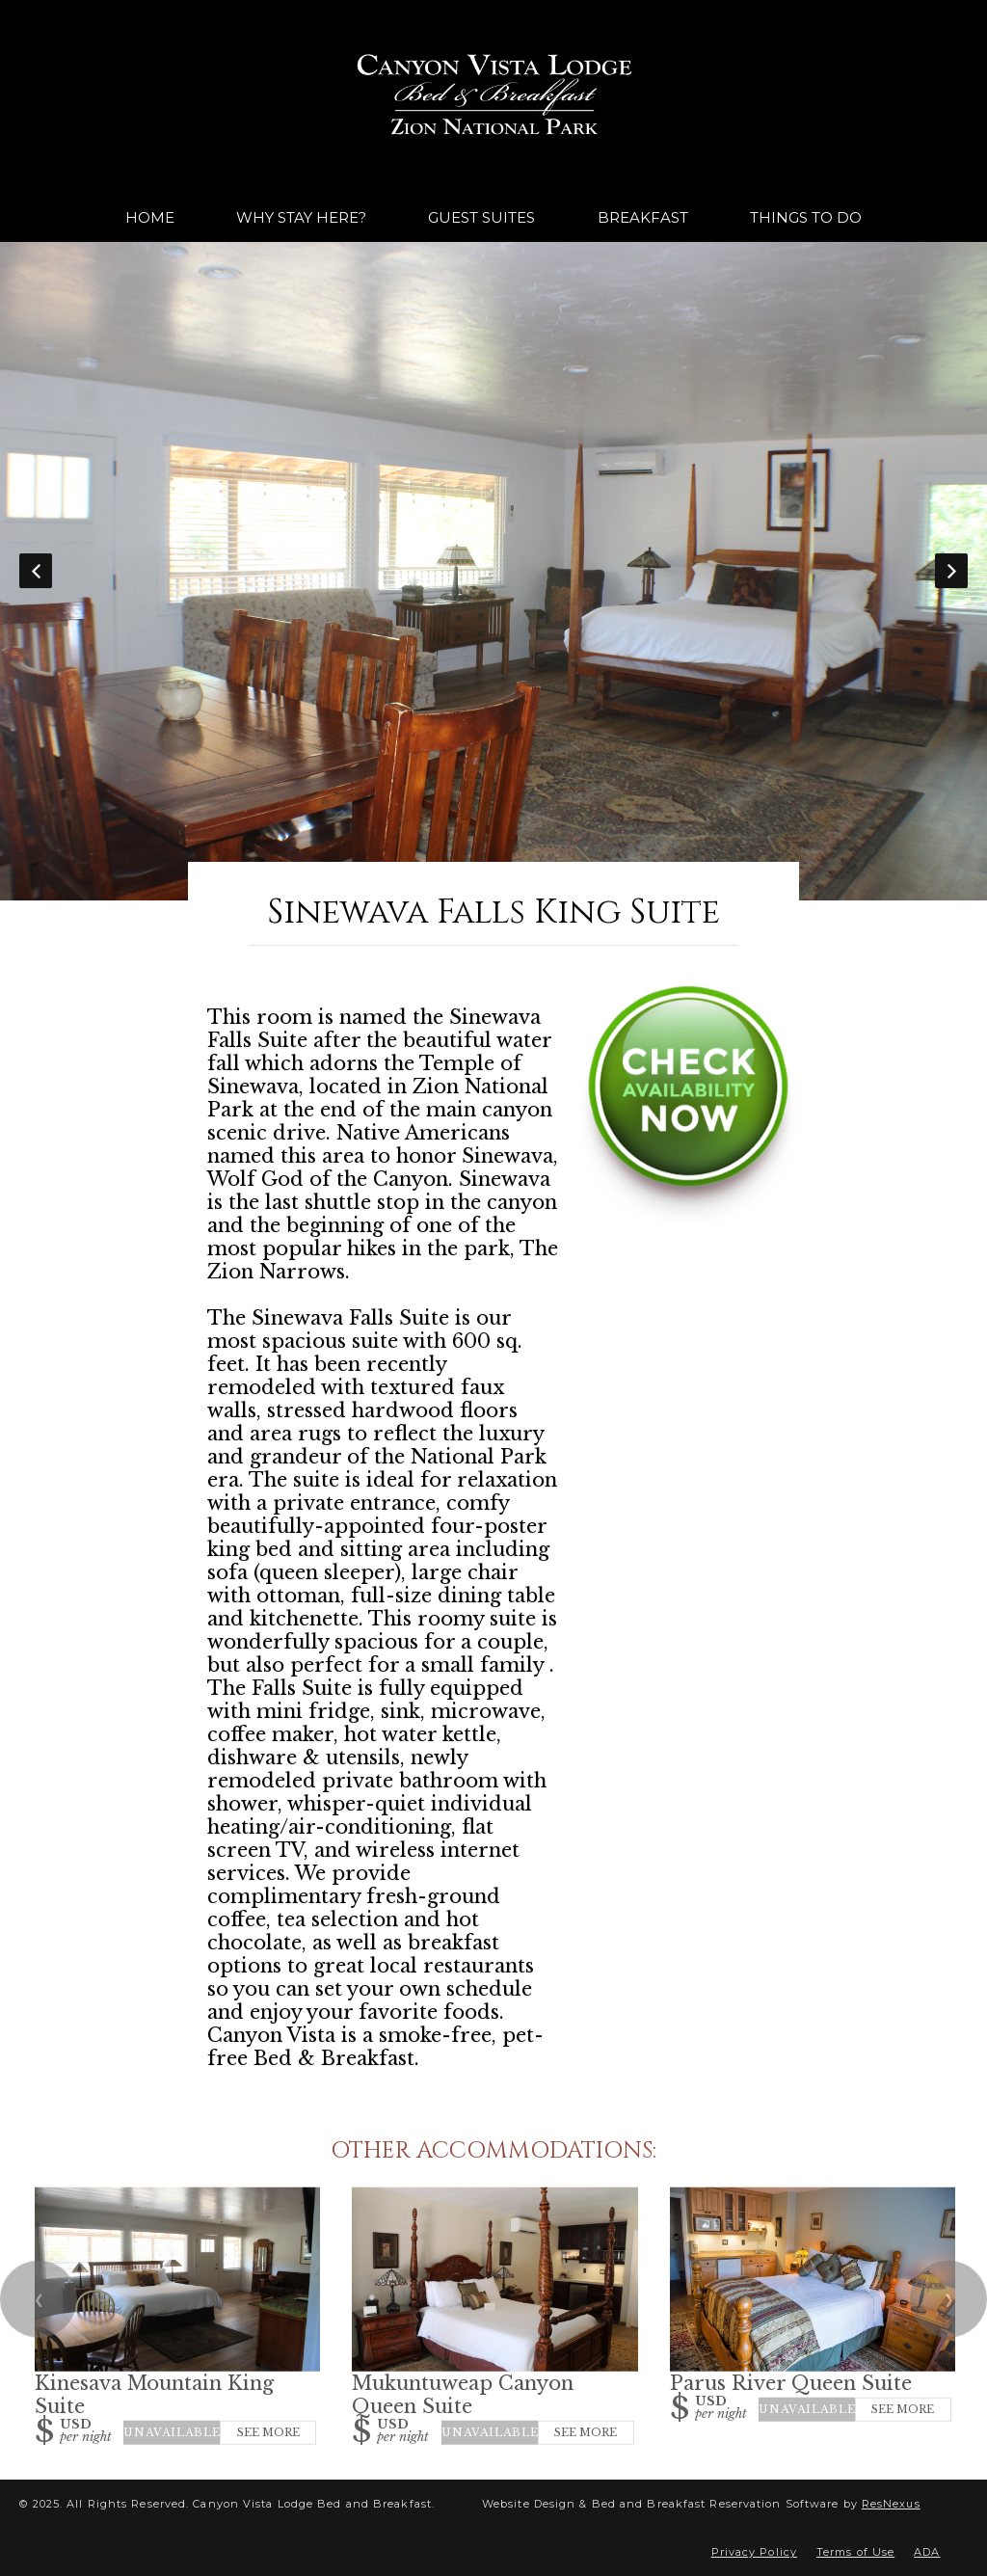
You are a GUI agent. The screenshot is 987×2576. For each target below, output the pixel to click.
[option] (493, 571)
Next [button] (951, 570)
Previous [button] (35, 570)
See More (268, 2432)
